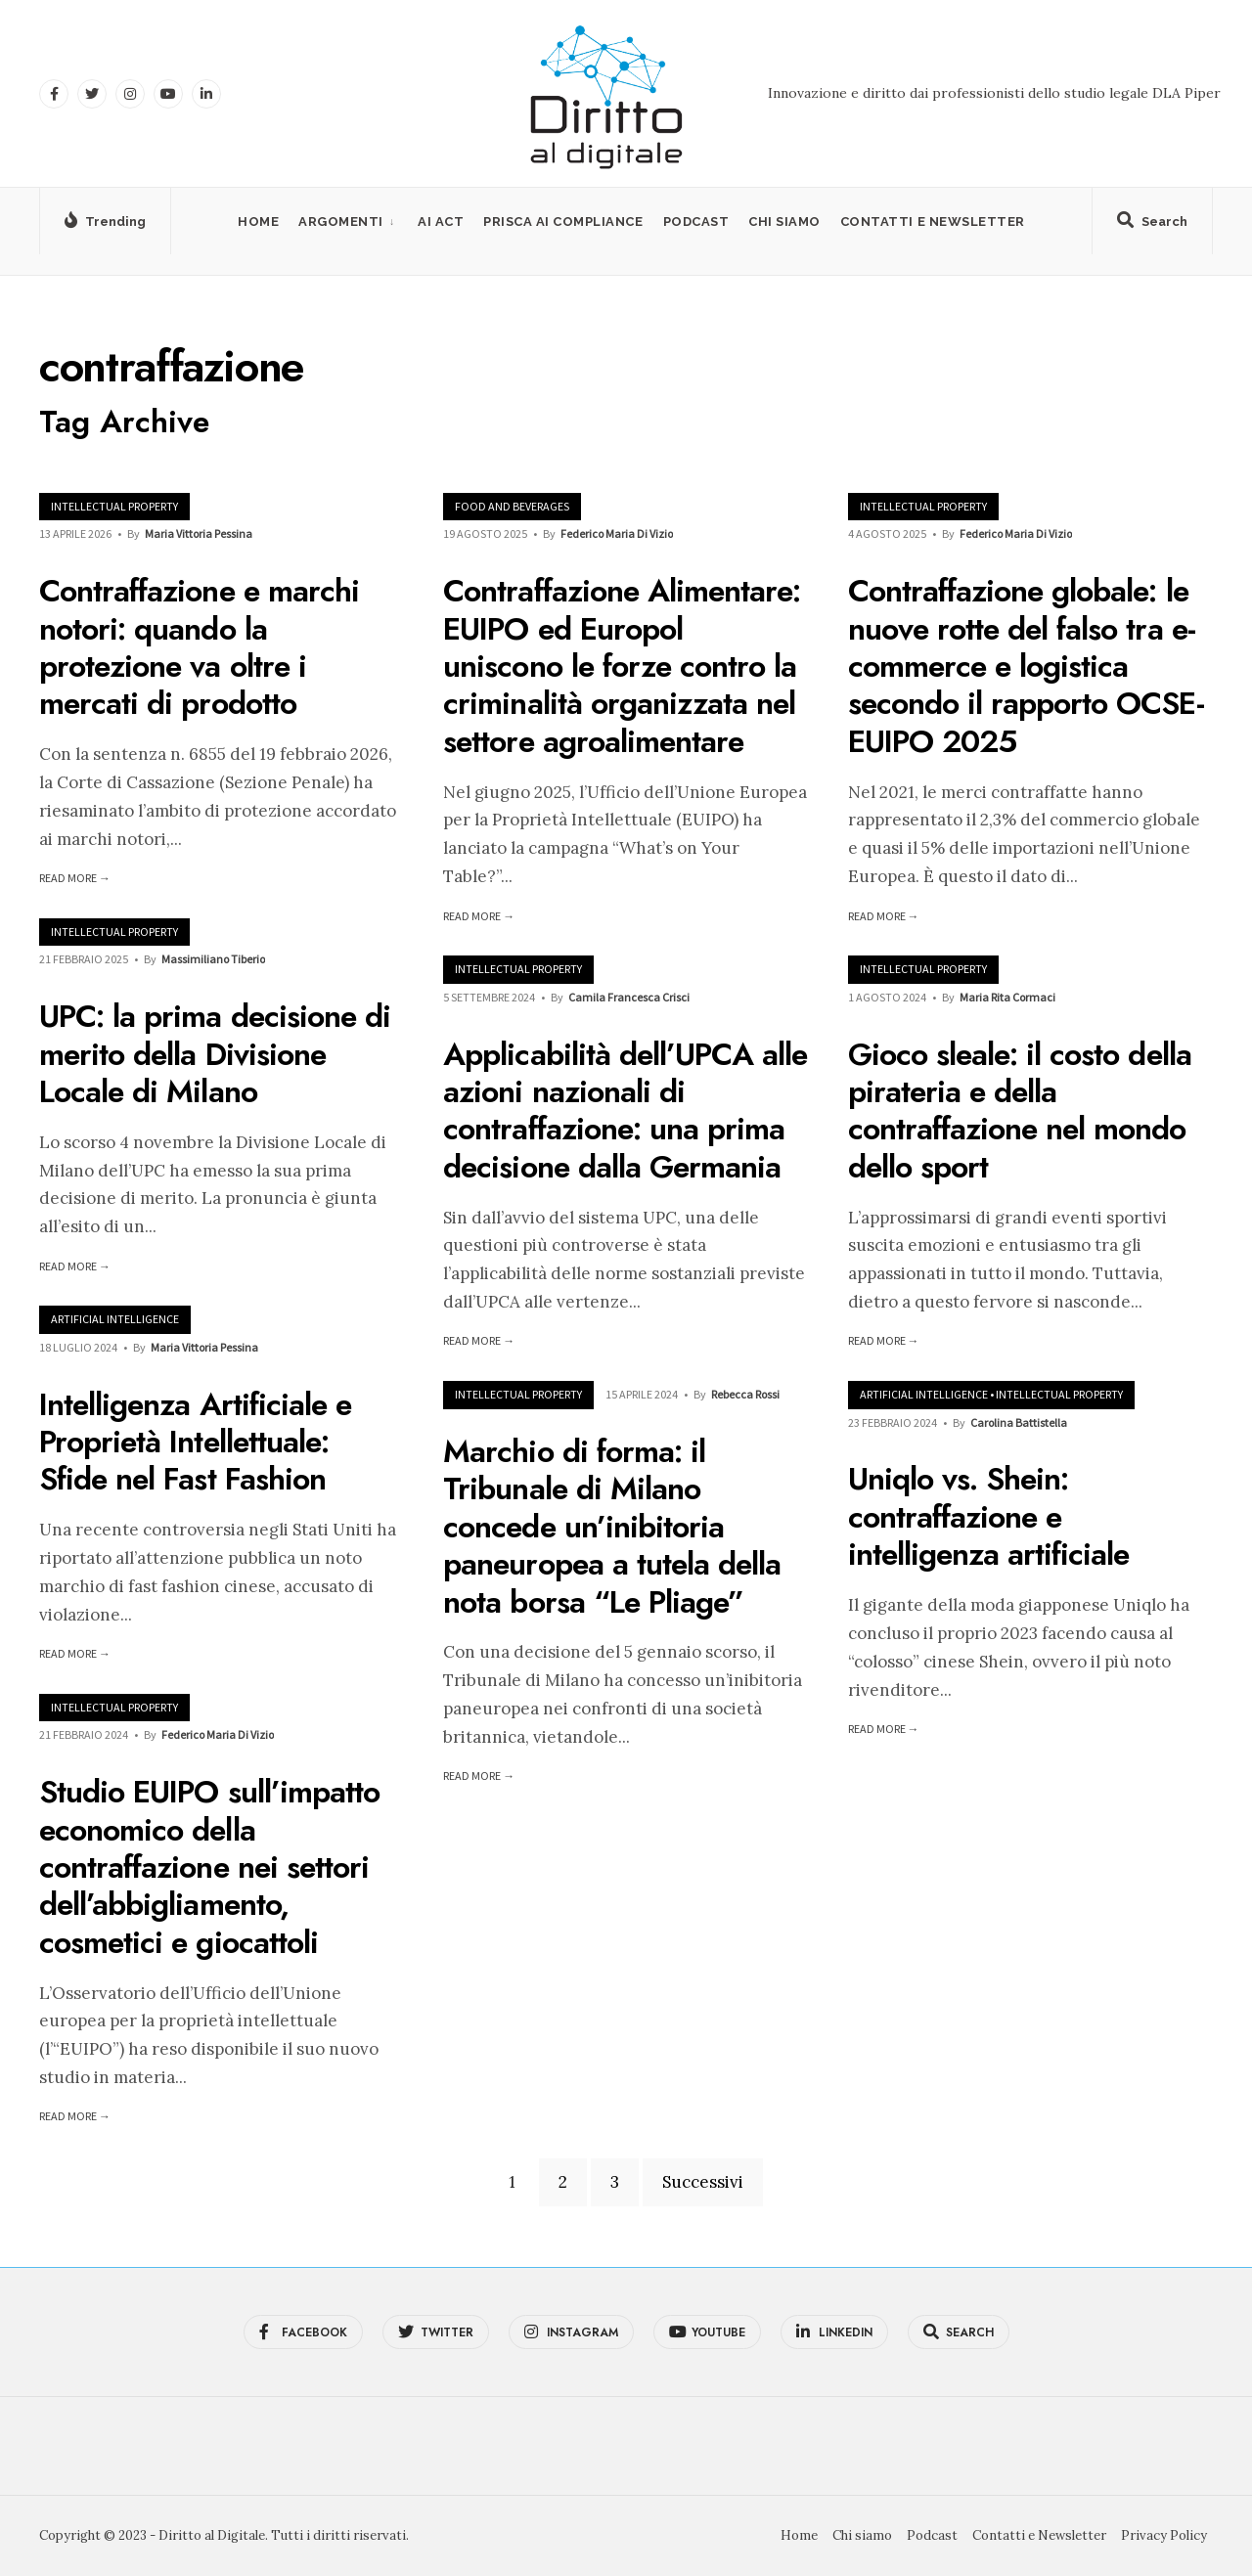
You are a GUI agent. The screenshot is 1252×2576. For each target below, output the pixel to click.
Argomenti (340, 221)
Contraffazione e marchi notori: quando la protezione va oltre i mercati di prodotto (199, 648)
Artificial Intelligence (115, 1318)
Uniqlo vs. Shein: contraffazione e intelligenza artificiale (989, 1517)
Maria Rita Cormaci (1007, 997)
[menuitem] (348, 222)
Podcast (696, 221)
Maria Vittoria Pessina (198, 533)
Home (258, 221)
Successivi (702, 2182)
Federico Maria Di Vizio (616, 533)
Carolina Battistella (1018, 1422)
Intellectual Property (114, 506)
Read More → (75, 877)
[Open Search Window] (1152, 225)
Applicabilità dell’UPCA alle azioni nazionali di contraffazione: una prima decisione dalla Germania (625, 1110)
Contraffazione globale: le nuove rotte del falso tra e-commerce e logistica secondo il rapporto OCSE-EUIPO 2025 (1026, 667)
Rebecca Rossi (745, 1394)
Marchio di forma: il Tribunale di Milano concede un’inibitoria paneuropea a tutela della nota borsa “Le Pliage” (612, 1526)
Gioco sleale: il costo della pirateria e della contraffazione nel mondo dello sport (1019, 1110)
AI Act (441, 221)
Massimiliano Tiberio (213, 959)
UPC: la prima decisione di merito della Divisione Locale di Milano (214, 1055)
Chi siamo (784, 221)
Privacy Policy (1164, 2535)
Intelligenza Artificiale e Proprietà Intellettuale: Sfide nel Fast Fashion (195, 1442)
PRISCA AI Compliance (563, 221)
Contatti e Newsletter (932, 221)
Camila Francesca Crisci (629, 997)
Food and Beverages (512, 506)
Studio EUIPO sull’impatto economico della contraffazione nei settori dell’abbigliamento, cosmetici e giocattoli (209, 1868)
